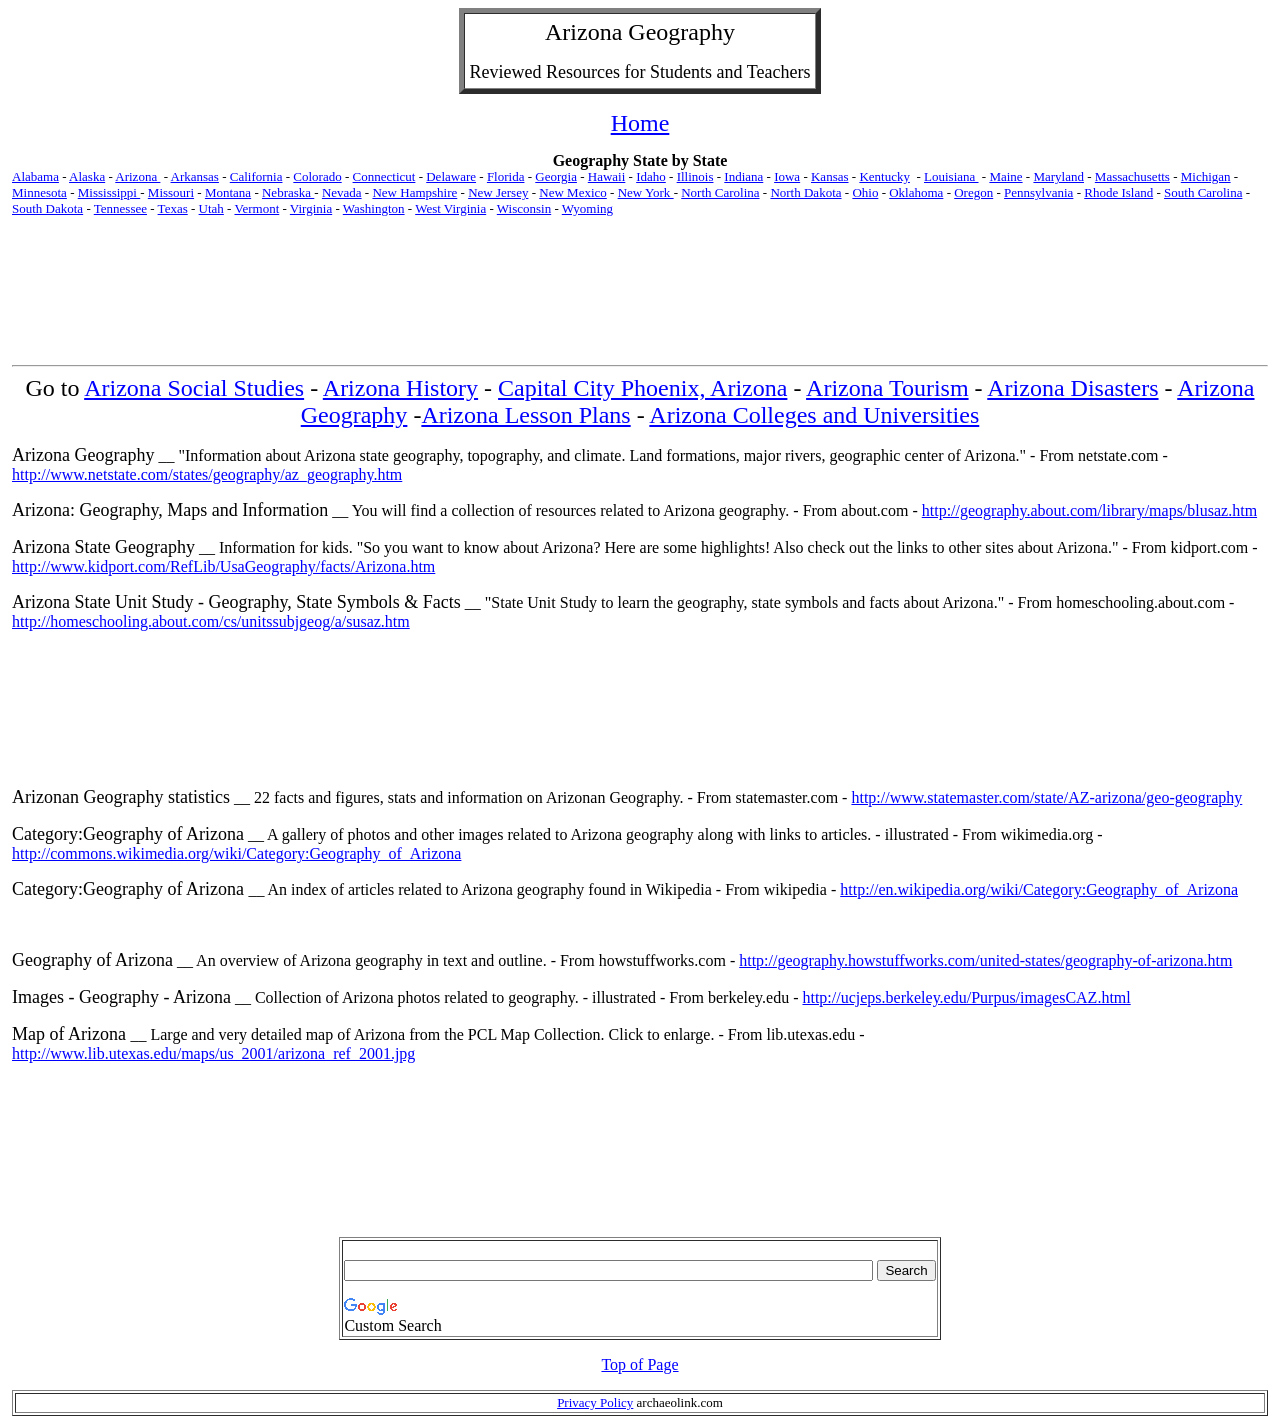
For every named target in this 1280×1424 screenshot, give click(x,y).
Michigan (1206, 176)
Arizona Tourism (887, 388)
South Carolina (1203, 192)
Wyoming (587, 208)
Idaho (651, 176)
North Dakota (805, 192)
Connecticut (384, 176)
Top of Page (639, 1364)
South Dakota (47, 208)
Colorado (317, 176)
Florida (506, 176)
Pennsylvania (1038, 192)
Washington (374, 208)
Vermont (256, 208)
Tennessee (120, 208)
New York (646, 192)
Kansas (830, 176)
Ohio (865, 192)
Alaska (87, 176)
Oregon (973, 192)
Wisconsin (524, 208)
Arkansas (195, 176)
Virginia (311, 208)
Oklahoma (916, 192)
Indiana (743, 176)
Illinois (695, 176)
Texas (173, 208)
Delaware (451, 176)
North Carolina (720, 192)
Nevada (342, 192)
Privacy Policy (595, 1402)
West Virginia (450, 208)
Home (640, 123)
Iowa (787, 176)
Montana (228, 192)
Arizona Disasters (1072, 388)
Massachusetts (1132, 176)
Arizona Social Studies (194, 388)
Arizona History (400, 388)
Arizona (583, 32)
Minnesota (39, 192)
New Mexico (573, 192)
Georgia (556, 176)
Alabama (35, 176)
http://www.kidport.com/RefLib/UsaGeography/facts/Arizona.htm (223, 566)
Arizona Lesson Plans (525, 415)
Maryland (1058, 176)
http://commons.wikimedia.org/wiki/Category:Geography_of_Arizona (236, 853)
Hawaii (607, 176)
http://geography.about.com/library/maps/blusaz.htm (1089, 510)
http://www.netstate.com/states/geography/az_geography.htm (207, 474)
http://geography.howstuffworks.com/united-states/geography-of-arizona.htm (985, 960)
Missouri (171, 192)
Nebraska (288, 192)
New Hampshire (414, 192)
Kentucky (884, 176)
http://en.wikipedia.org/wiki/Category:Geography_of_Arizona (1039, 889)
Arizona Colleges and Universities (814, 415)
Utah (211, 208)
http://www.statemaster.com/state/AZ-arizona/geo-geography (1046, 797)
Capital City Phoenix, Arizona (642, 388)
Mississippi (109, 192)
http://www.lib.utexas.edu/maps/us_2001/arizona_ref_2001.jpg (213, 1053)
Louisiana (951, 176)
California (256, 176)
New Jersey (498, 192)
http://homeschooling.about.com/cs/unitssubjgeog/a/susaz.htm (211, 621)
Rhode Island (1118, 192)
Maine (1005, 176)
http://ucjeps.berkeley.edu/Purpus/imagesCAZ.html (966, 997)
